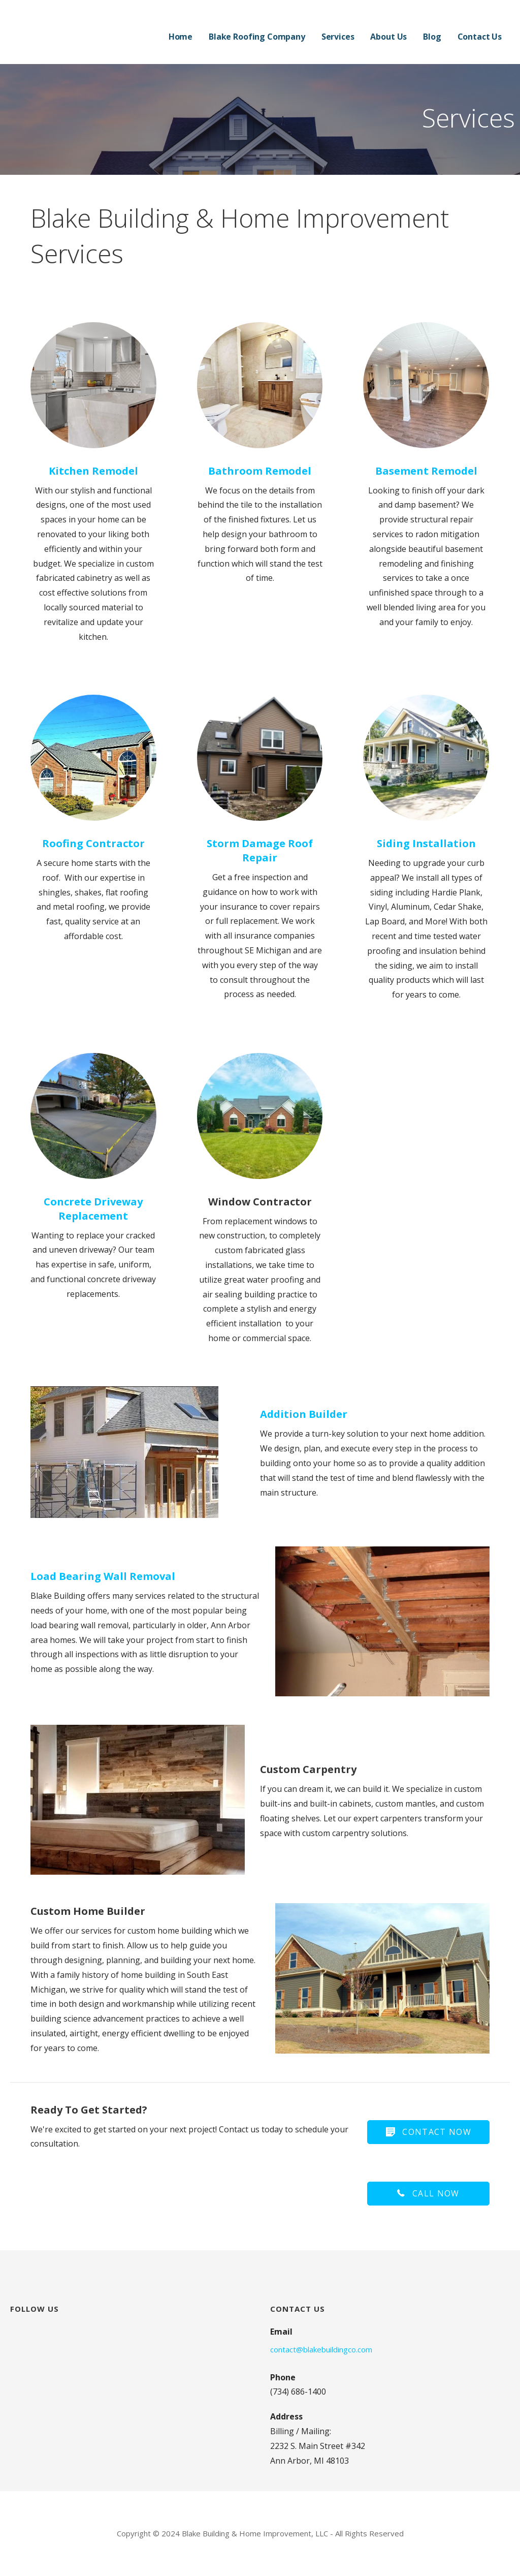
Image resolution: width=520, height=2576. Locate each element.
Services (337, 36)
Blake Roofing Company (257, 36)
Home (180, 36)
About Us (388, 36)
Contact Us (480, 36)
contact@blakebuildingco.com (321, 2349)
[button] (428, 2132)
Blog (432, 36)
